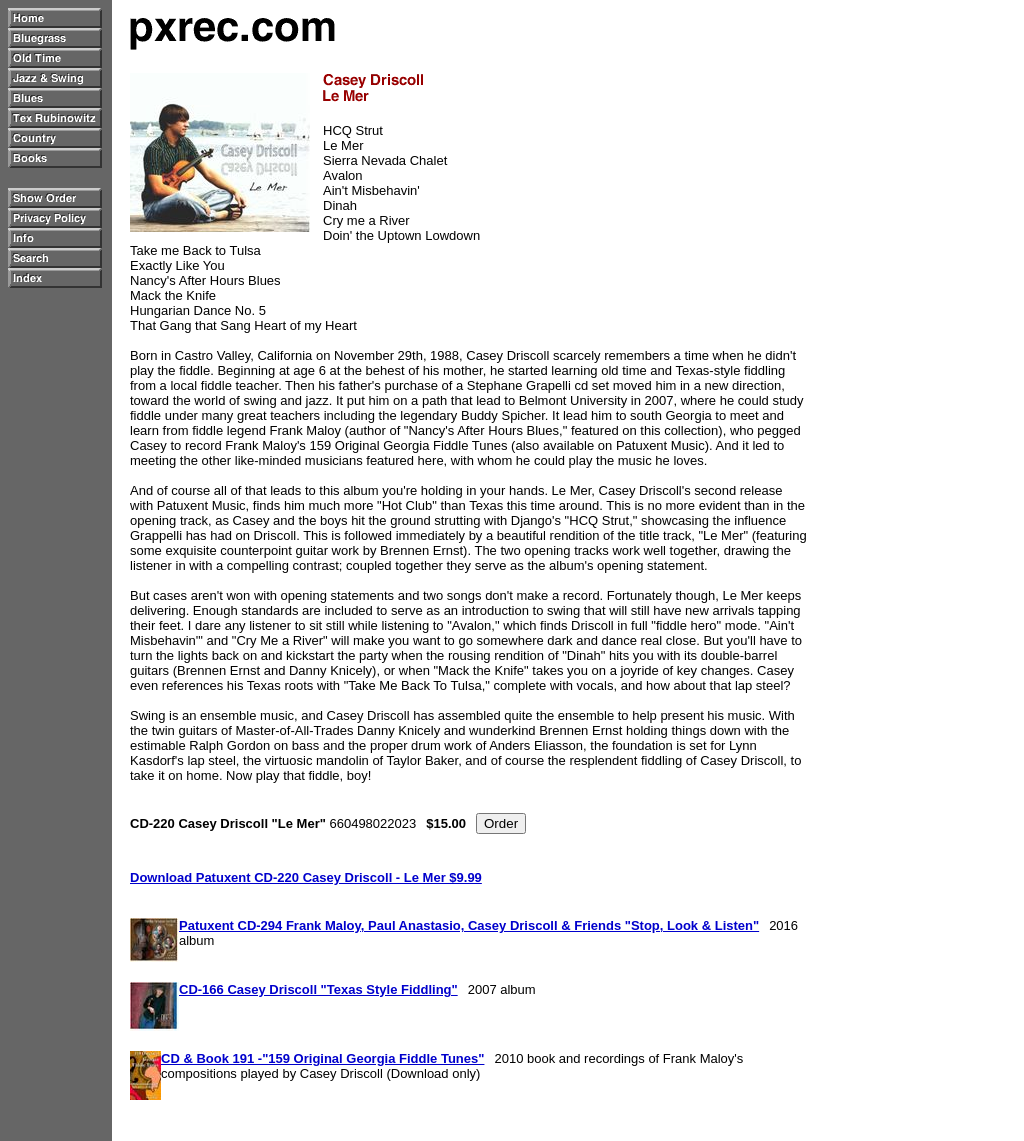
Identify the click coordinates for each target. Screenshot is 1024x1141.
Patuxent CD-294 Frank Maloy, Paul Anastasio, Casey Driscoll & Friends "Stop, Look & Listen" (469, 925)
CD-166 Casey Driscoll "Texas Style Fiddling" (318, 989)
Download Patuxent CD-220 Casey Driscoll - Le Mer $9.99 (306, 877)
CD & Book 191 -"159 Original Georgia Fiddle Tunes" (322, 1058)
